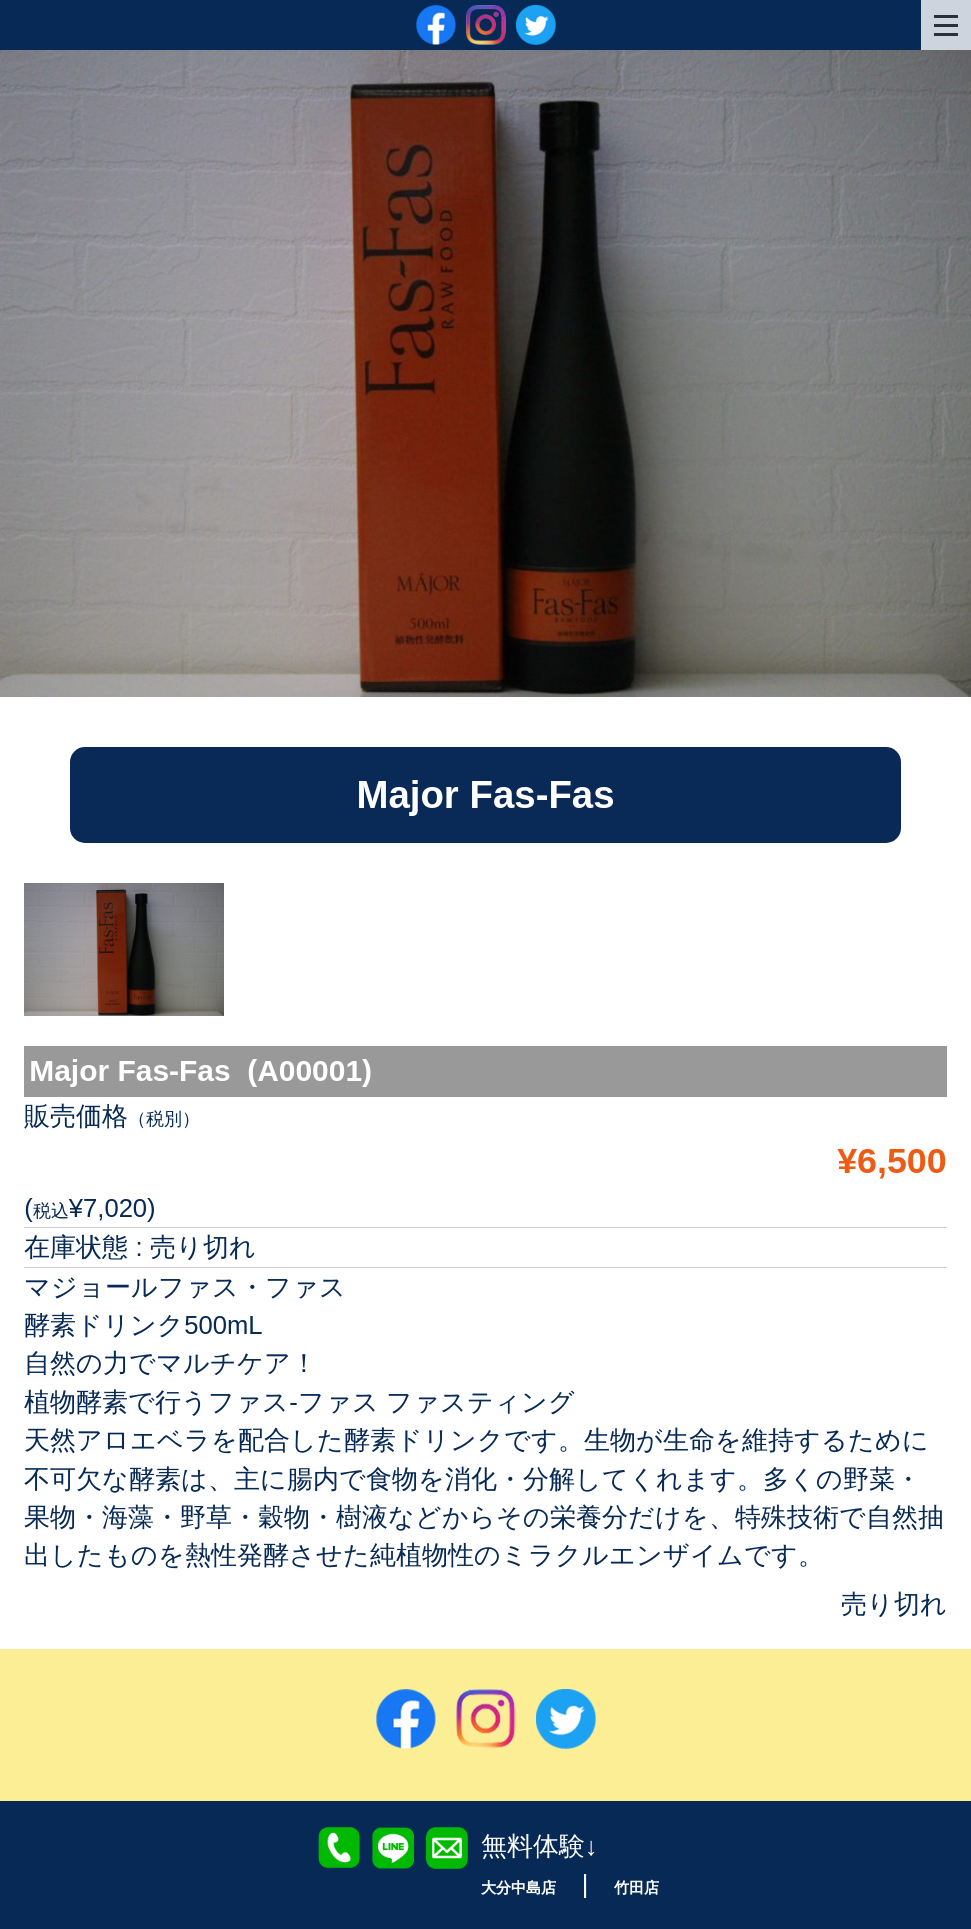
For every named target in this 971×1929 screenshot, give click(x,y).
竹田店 (646, 1886)
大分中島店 (512, 1886)
